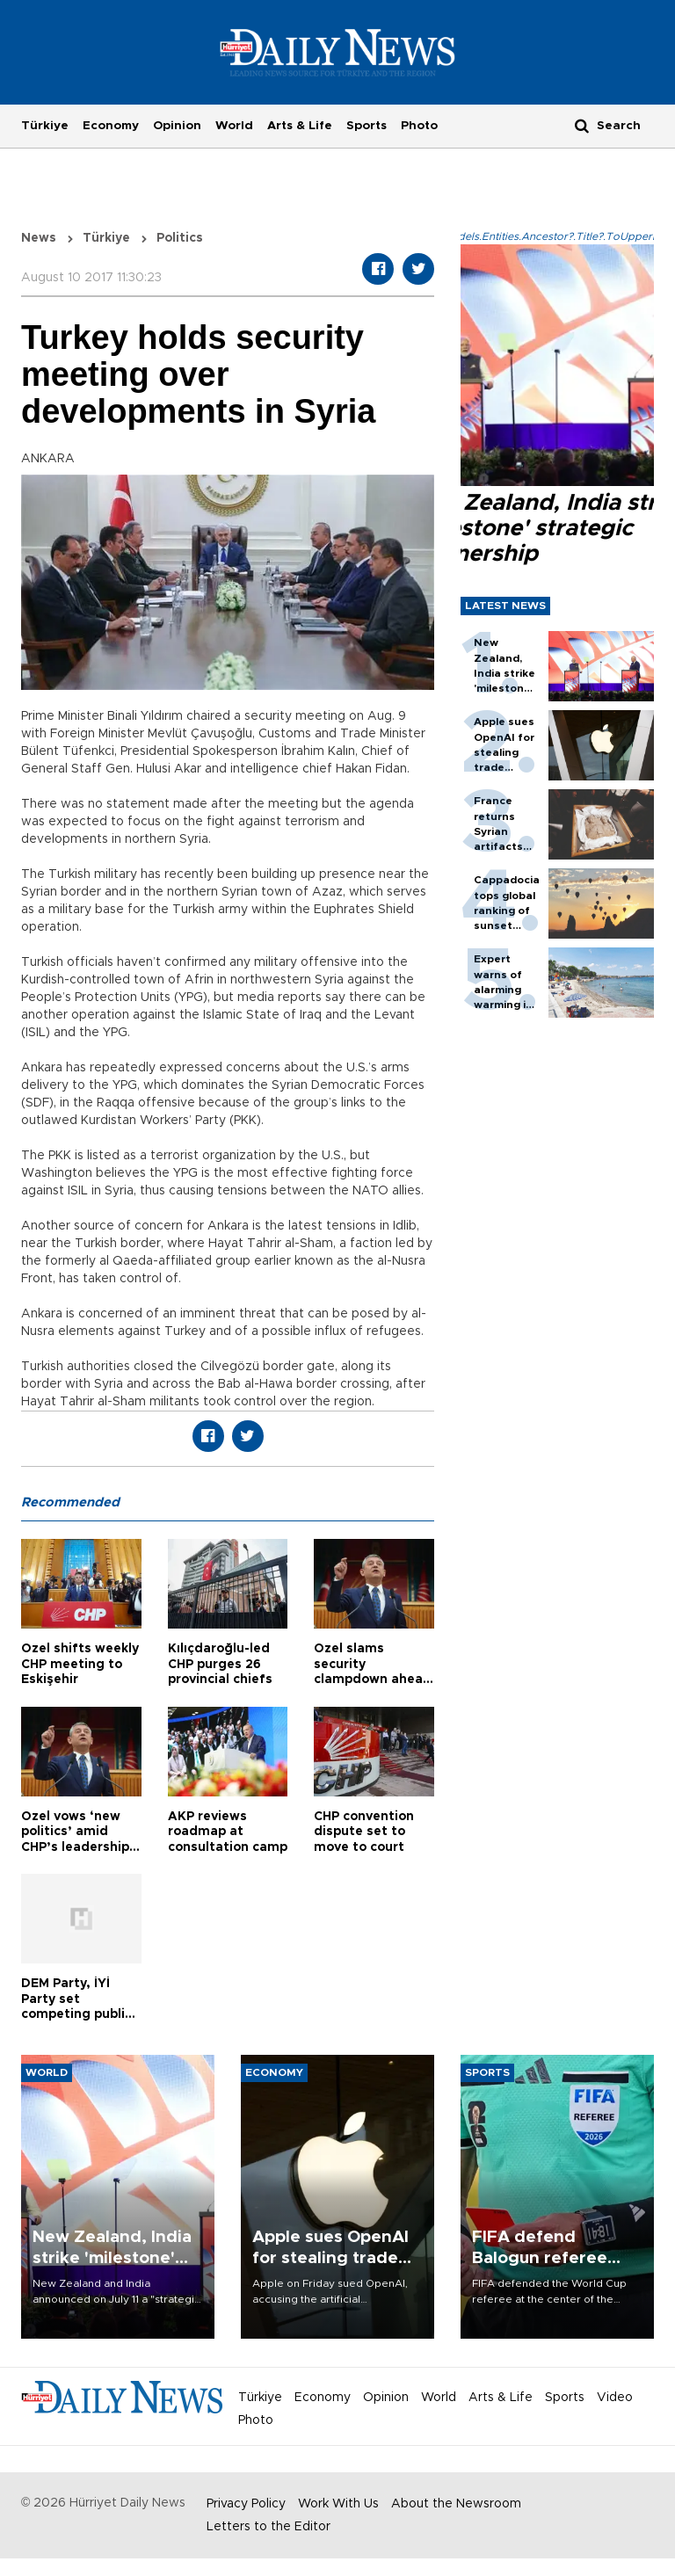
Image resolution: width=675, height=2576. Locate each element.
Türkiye (45, 126)
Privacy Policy (246, 2504)
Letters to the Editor (268, 2527)
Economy (111, 126)
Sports (366, 126)
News (38, 238)
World (234, 126)
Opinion (177, 126)
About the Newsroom (456, 2504)
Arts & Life (299, 126)
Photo (419, 126)
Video (615, 2397)
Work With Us (338, 2504)
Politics (179, 238)
